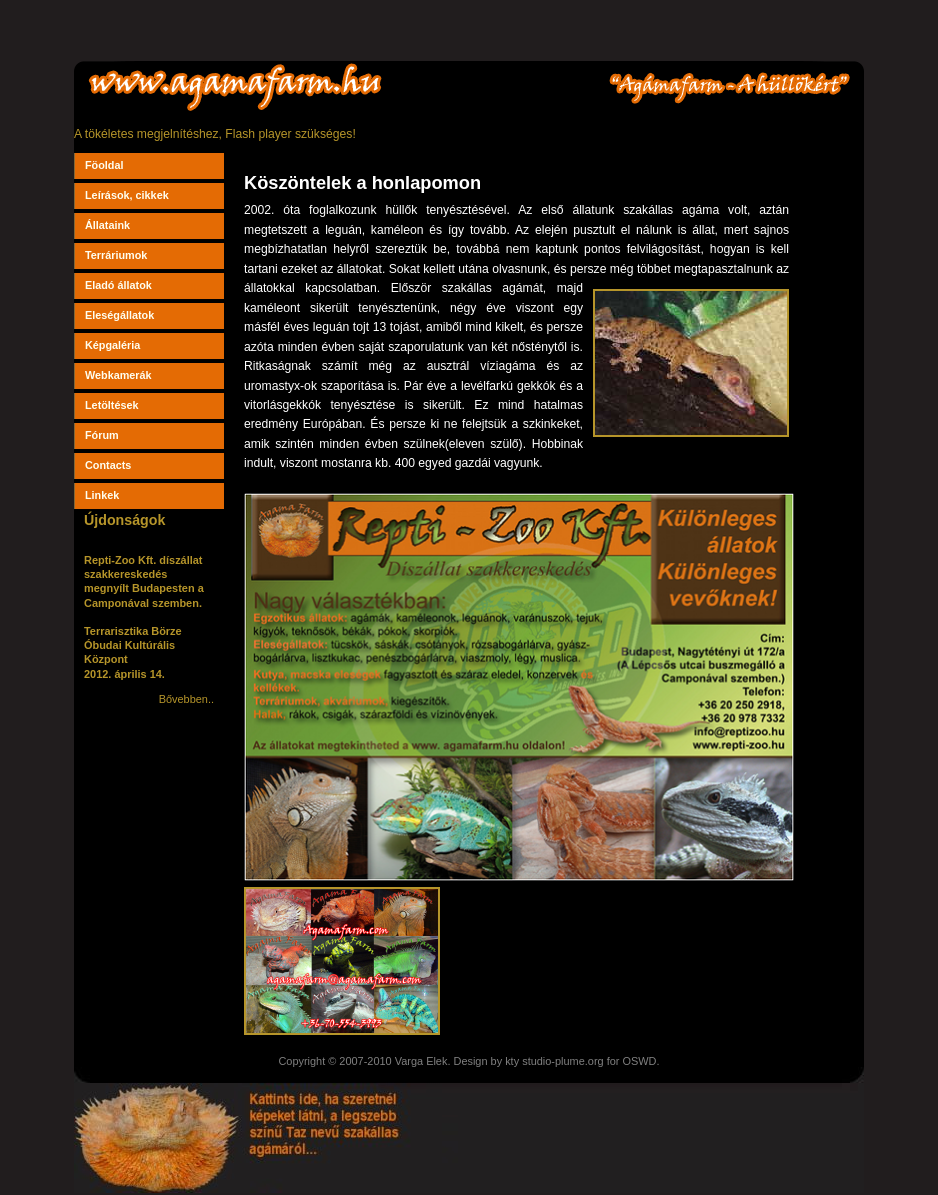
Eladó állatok (118, 285)
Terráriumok (116, 255)
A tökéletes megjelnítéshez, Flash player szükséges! (215, 134)
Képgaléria (112, 345)
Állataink (107, 225)
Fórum (102, 435)
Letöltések (112, 405)
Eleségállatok (119, 315)
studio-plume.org (562, 1061)
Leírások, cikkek (127, 195)
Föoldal (104, 165)
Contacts (108, 465)
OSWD (639, 1061)
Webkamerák (118, 375)
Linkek (102, 495)
